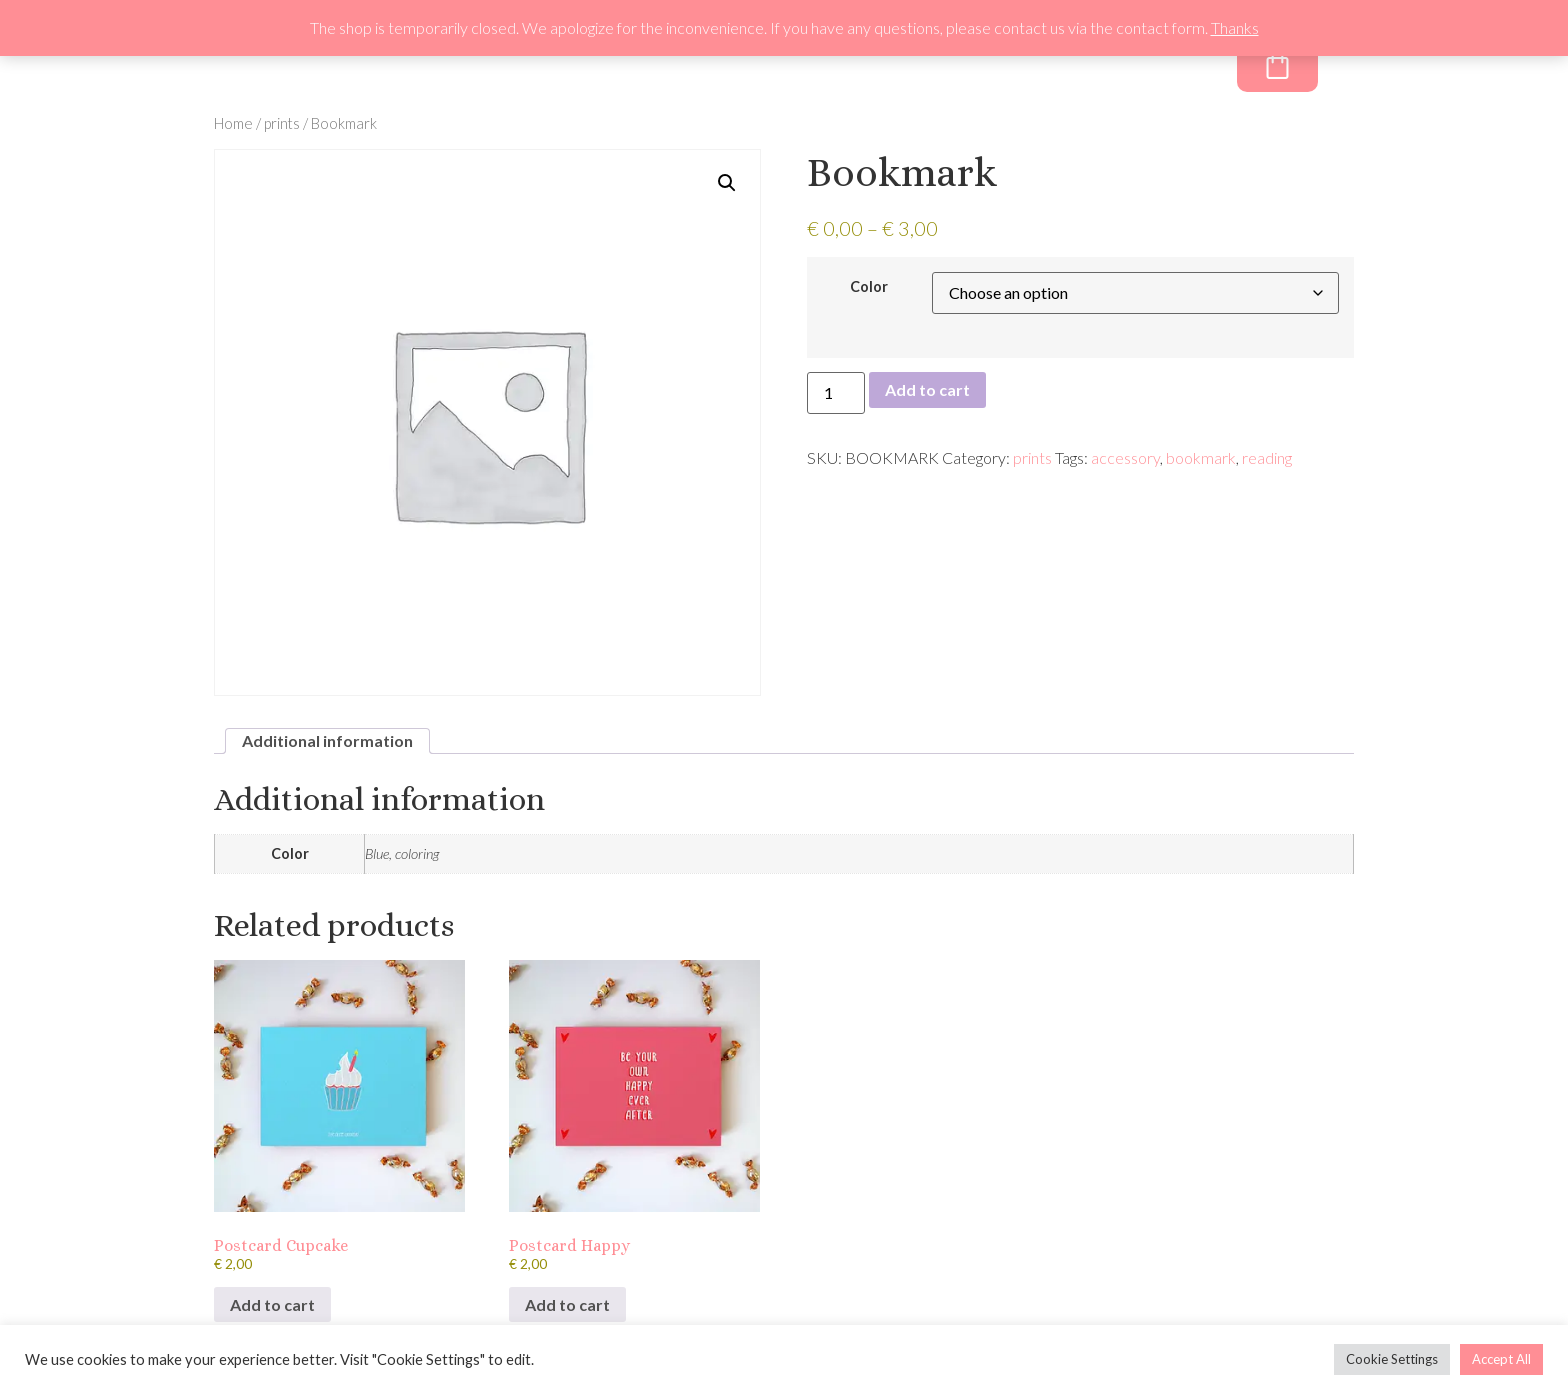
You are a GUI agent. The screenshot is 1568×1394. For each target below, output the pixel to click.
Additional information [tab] (327, 740)
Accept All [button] (1501, 1359)
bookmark (1201, 457)
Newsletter (993, 69)
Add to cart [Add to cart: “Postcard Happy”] (567, 1304)
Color (869, 287)
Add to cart (927, 389)
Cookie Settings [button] (1392, 1359)
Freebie (1106, 69)
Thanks (1235, 27)
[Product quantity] (836, 393)
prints (282, 123)
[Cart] (1277, 63)
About (886, 69)
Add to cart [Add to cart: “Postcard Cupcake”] (272, 1304)
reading (1267, 457)
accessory (1125, 457)
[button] (727, 183)
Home (233, 123)
